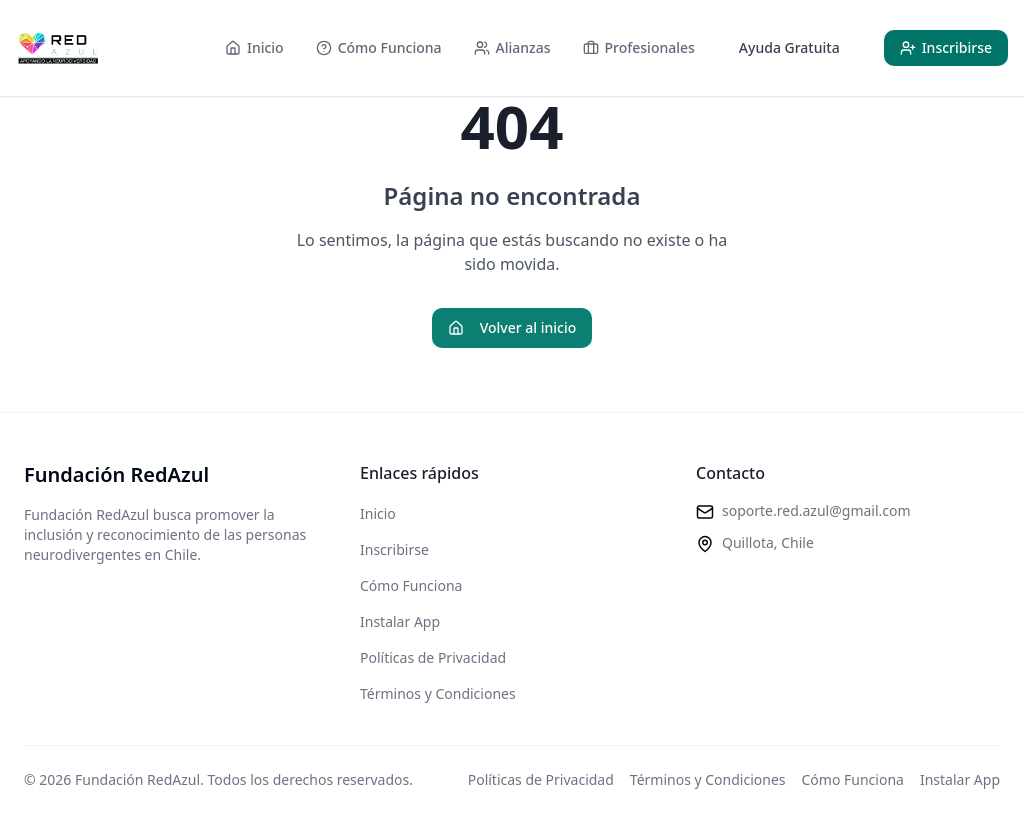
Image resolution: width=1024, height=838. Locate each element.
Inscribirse (394, 549)
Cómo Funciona (411, 585)
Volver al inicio (512, 327)
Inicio (378, 513)
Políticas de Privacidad (433, 657)
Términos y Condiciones (438, 693)
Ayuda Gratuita (789, 47)
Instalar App (400, 621)
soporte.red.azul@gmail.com (816, 510)
